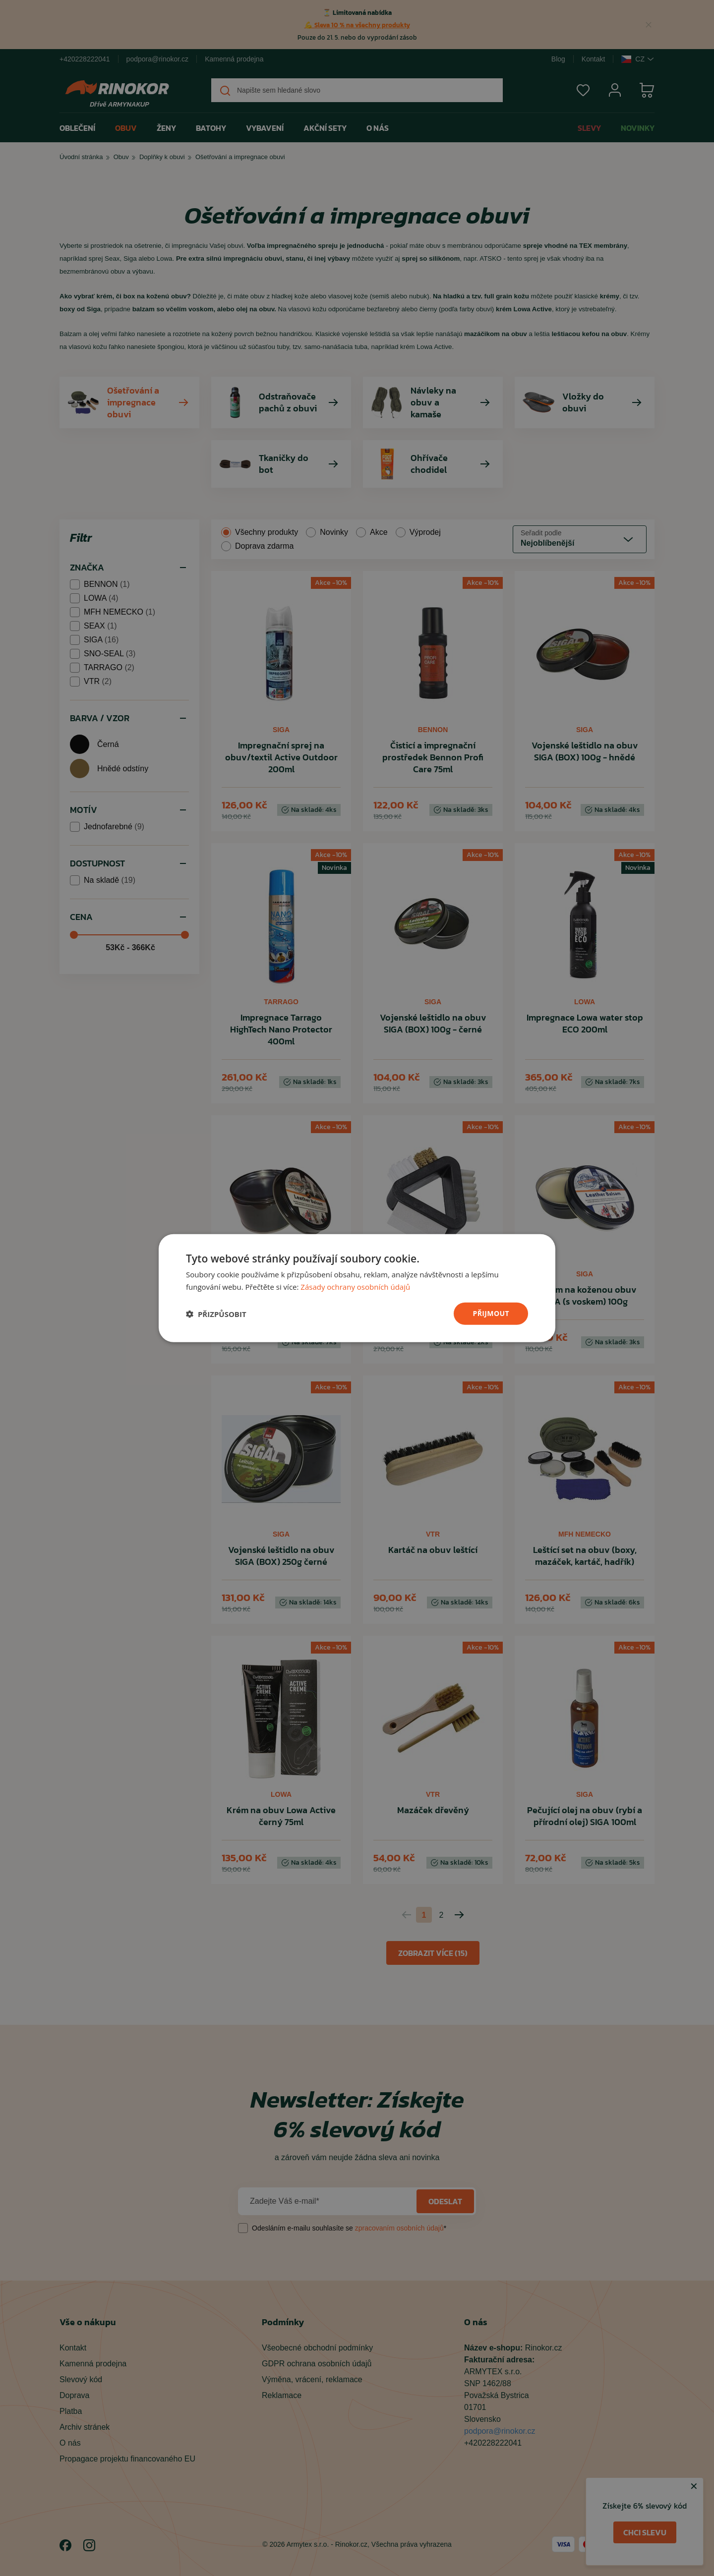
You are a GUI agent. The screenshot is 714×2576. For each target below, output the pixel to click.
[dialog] (357, 1288)
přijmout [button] (491, 1313)
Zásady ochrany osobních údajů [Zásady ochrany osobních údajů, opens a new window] (355, 1286)
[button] (216, 1313)
